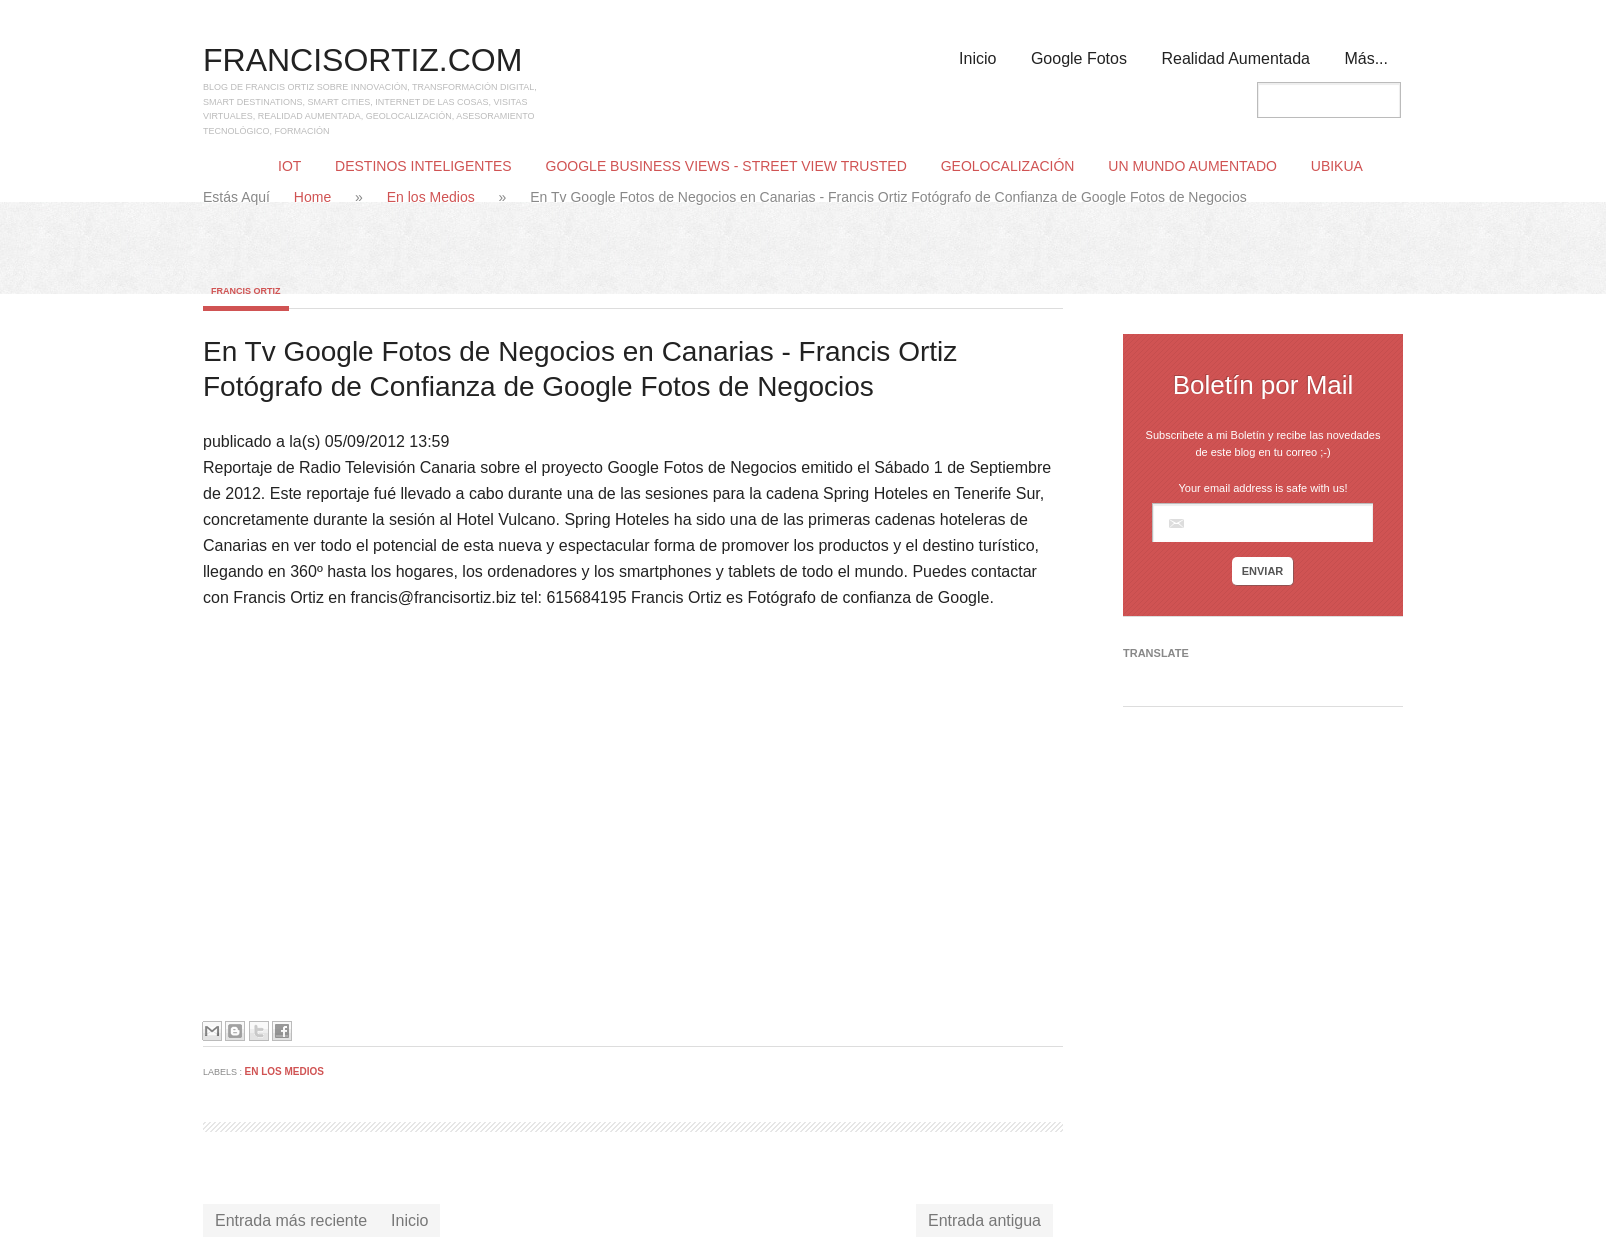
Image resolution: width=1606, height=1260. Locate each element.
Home (314, 197)
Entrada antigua (984, 1220)
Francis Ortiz (246, 291)
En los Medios (433, 197)
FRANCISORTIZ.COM (362, 60)
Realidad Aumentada (1235, 58)
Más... (1366, 58)
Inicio (977, 58)
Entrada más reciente (291, 1220)
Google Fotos (1079, 58)
